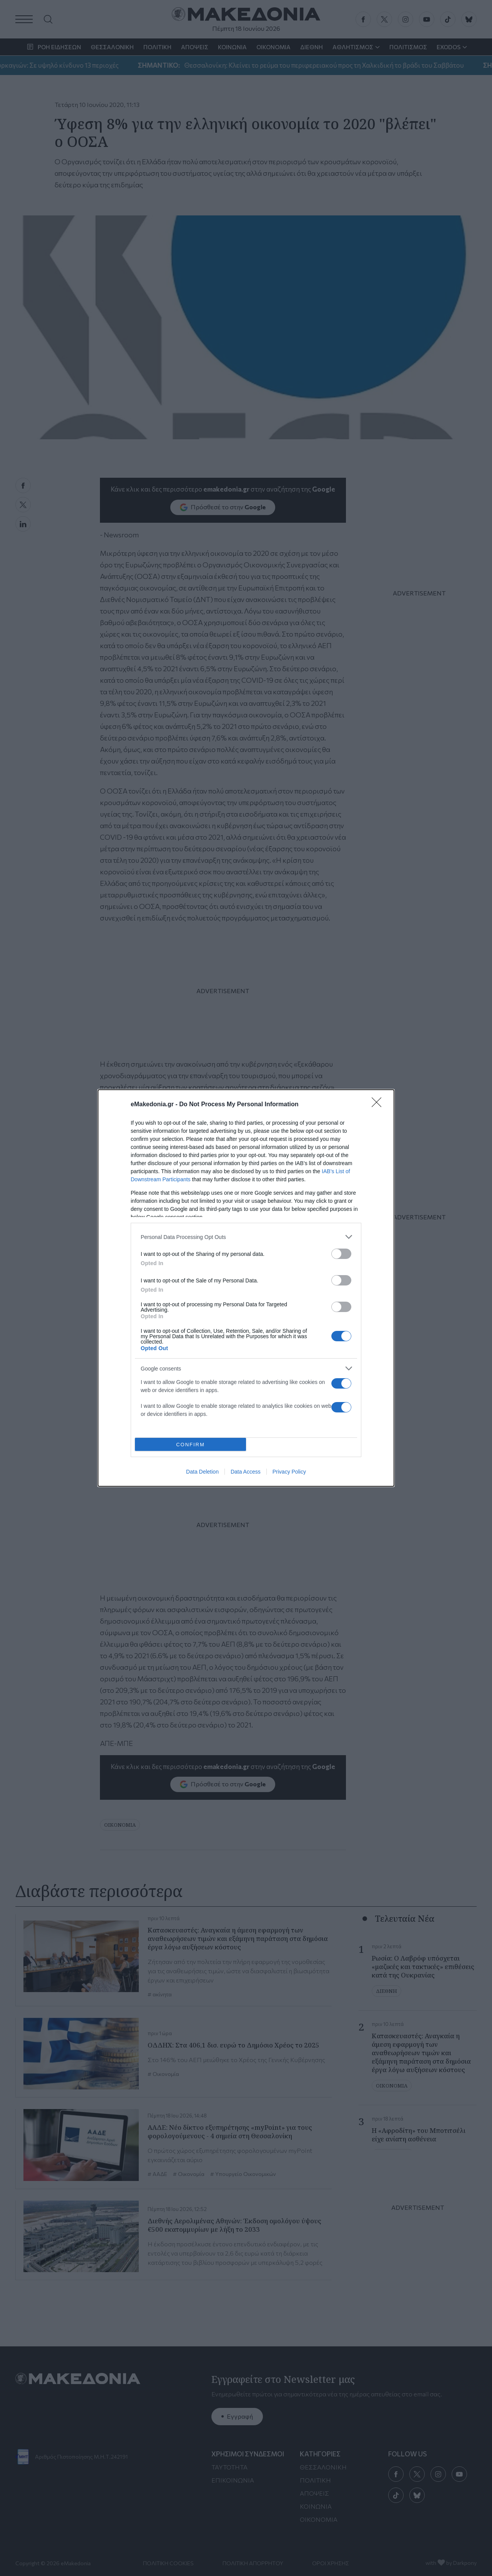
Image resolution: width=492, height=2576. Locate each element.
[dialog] (246, 1288)
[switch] (341, 1254)
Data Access (246, 1472)
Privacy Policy (289, 1472)
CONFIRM (190, 1444)
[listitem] (246, 1237)
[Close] (379, 1104)
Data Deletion (202, 1472)
